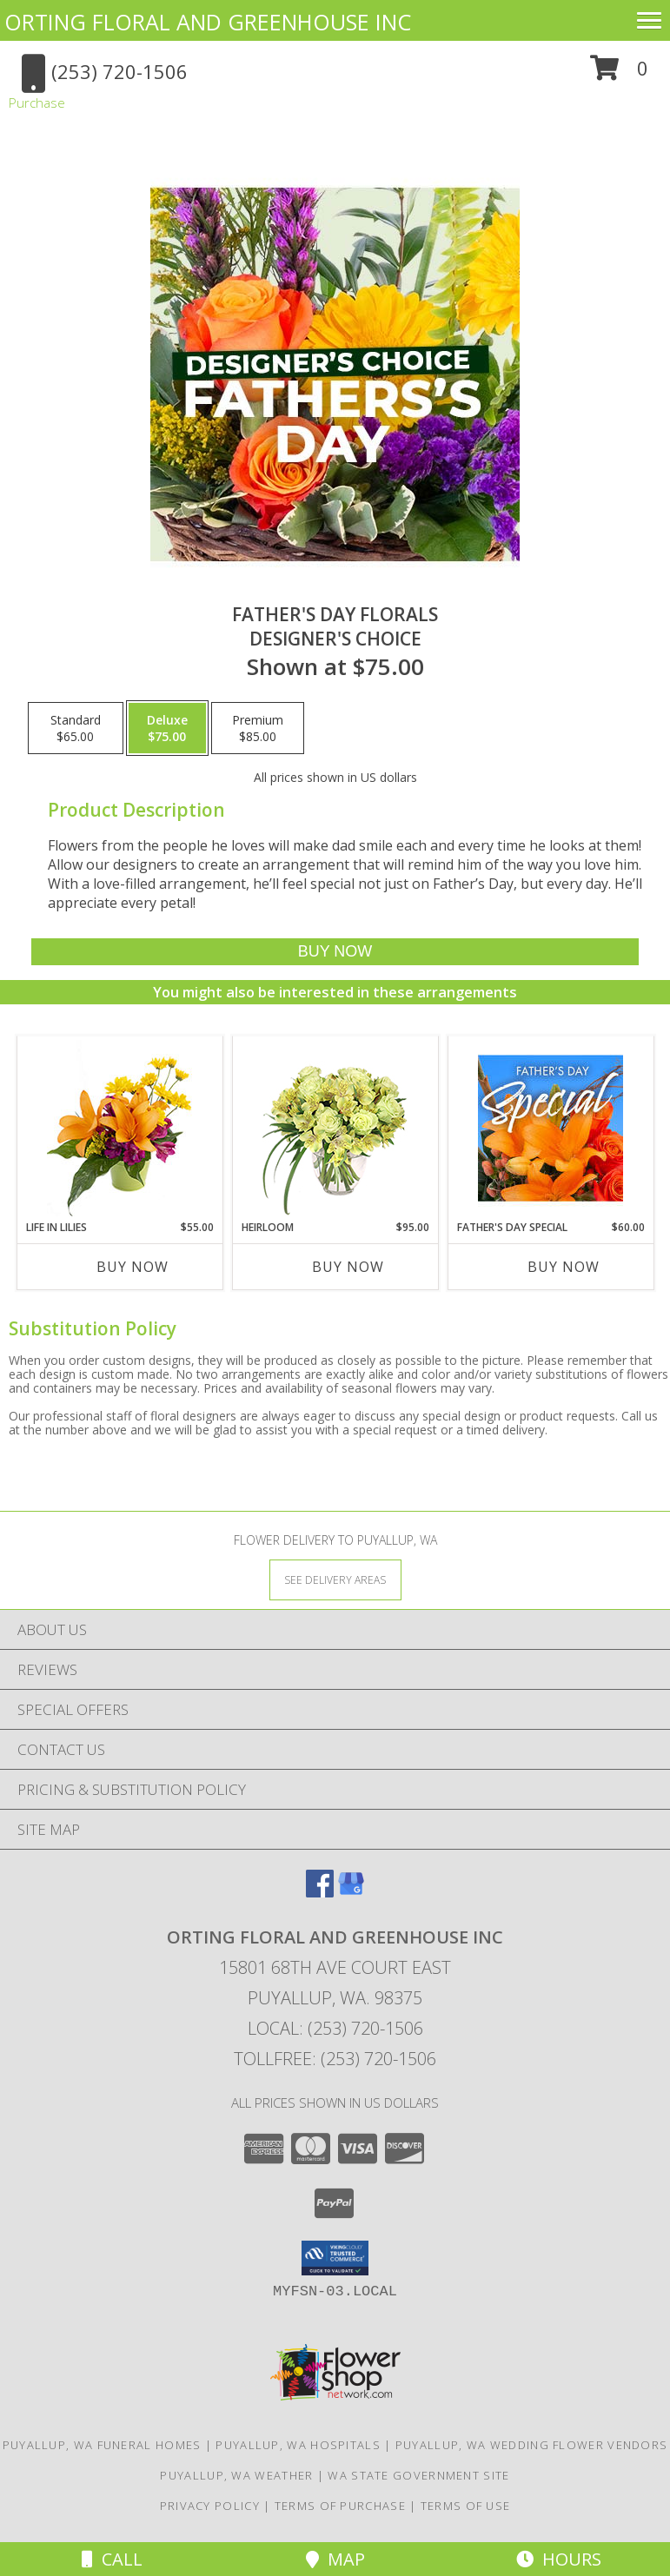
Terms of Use (466, 2505)
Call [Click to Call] (112, 2559)
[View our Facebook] (320, 1892)
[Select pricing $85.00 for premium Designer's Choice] (257, 728)
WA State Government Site (418, 2475)
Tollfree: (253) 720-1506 (335, 2058)
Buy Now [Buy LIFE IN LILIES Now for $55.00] (132, 1266)
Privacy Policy (210, 2505)
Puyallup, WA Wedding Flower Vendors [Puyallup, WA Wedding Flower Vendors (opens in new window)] (531, 2445)
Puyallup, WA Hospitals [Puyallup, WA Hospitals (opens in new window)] (298, 2445)
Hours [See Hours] (558, 2559)
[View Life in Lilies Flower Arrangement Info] (119, 1128)
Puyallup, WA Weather (236, 2475)
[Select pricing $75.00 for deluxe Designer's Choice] (167, 728)
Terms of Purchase (340, 2505)
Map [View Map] (335, 2559)
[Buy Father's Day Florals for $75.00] (334, 951)
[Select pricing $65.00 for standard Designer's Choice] (76, 728)
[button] (619, 74)
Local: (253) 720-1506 (335, 2028)
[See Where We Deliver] (335, 1579)
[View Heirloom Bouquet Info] (335, 1128)
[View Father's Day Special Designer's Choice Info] (550, 1127)
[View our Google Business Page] (351, 1892)
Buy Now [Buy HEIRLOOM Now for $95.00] (348, 1266)
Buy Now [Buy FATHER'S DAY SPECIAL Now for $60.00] (563, 1266)
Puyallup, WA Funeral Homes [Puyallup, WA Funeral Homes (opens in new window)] (102, 2445)
